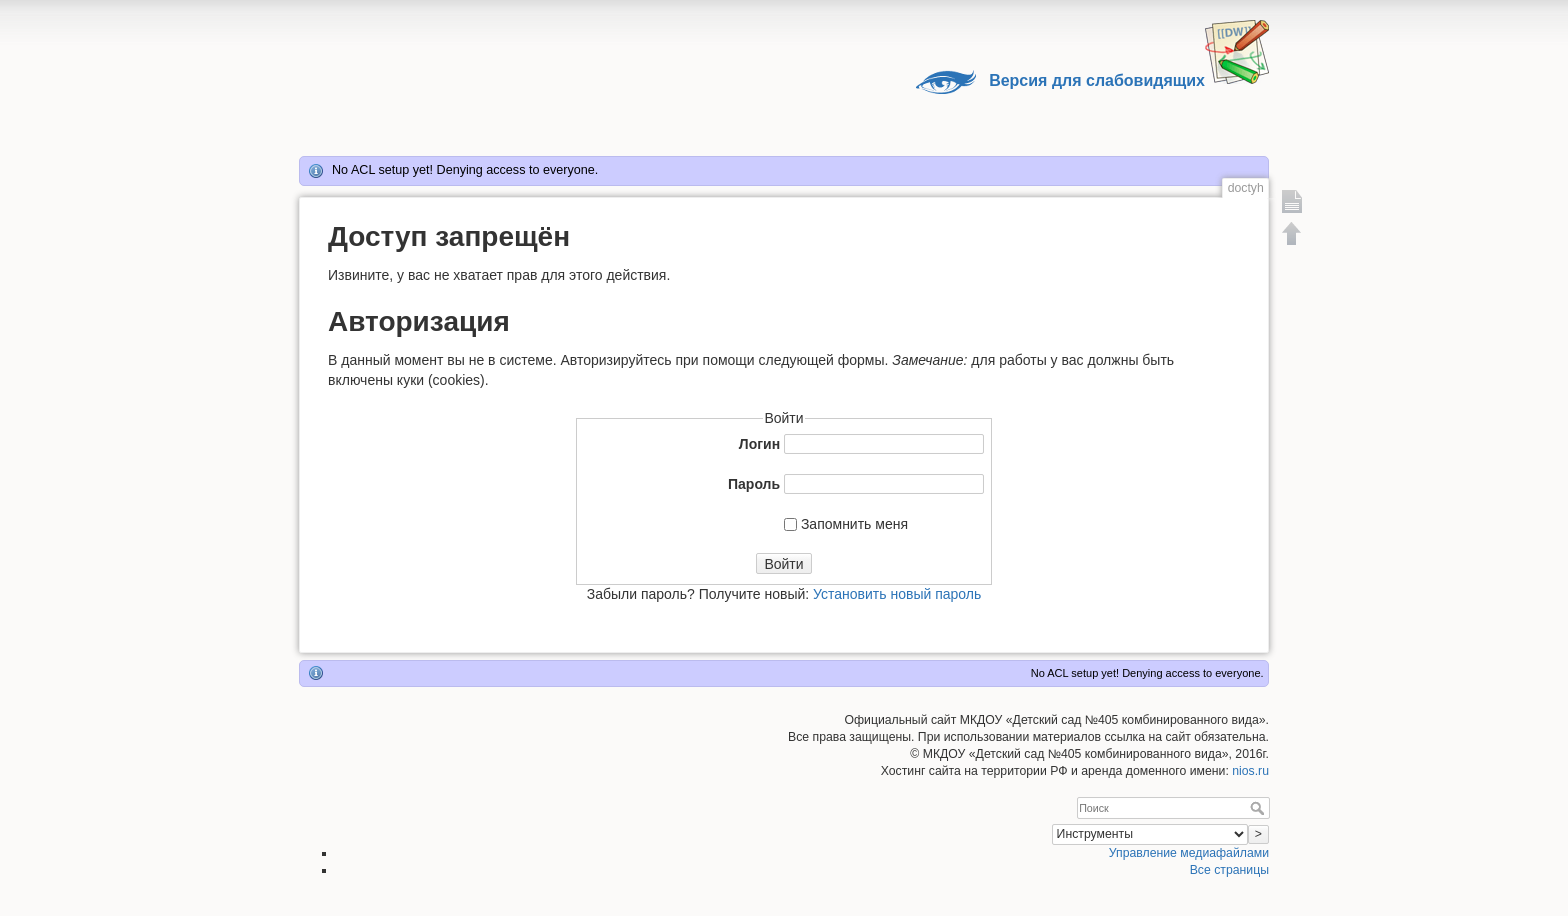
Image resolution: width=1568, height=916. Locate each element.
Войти (783, 564)
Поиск (1259, 808)
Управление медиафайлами (1189, 853)
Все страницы (1229, 870)
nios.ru (1250, 771)
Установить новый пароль (897, 594)
